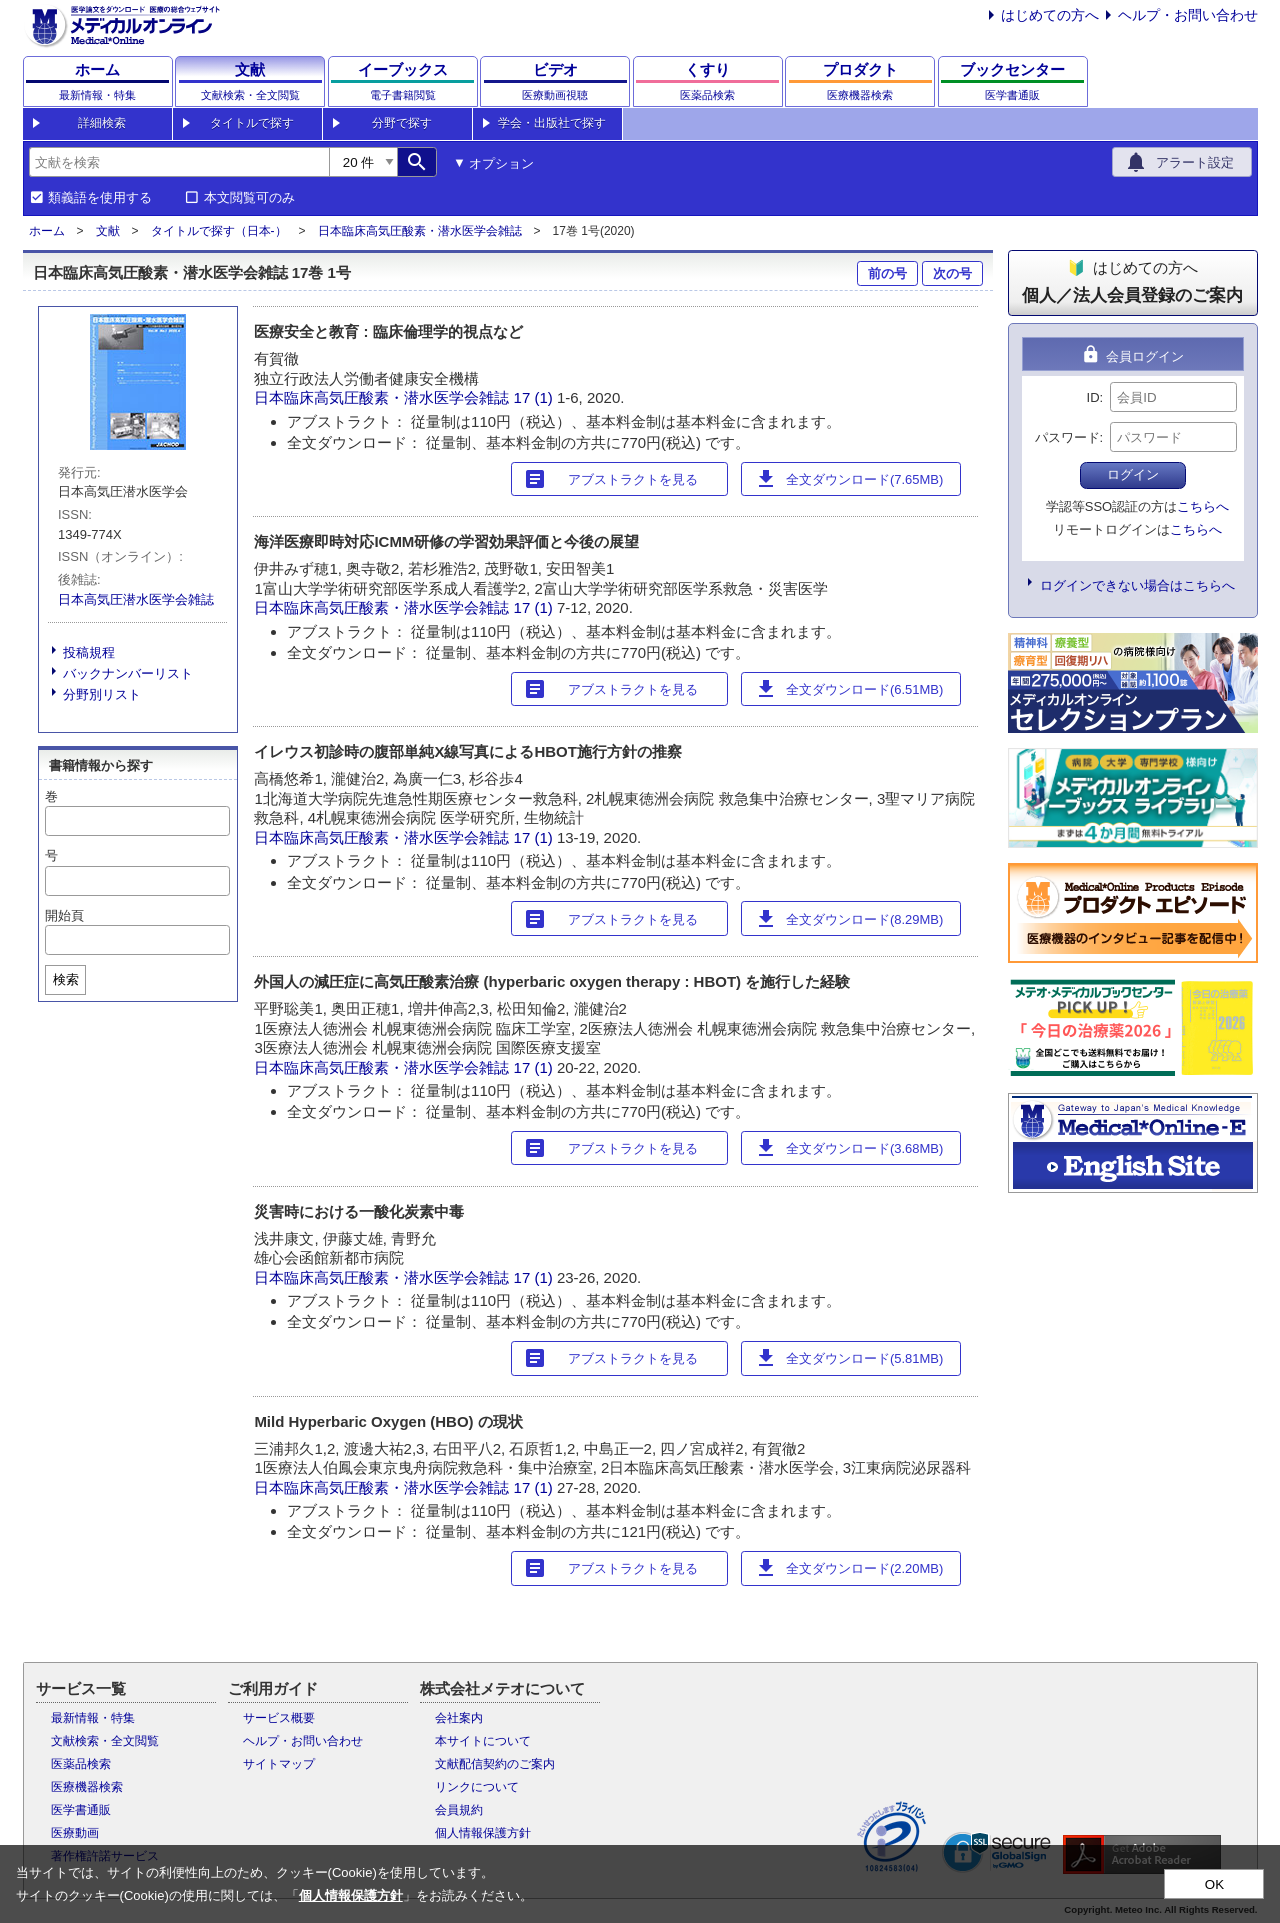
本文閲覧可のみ (249, 198)
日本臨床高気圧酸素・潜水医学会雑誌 (420, 231)
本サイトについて (483, 1741)
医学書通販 (81, 1810)
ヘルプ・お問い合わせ (1188, 15)
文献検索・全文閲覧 (105, 1741)
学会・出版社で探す (552, 123)
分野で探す (402, 123)
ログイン (1133, 474)
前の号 (887, 273)
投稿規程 (89, 652)
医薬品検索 (81, 1764)
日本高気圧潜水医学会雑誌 (136, 599)
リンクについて (477, 1787)
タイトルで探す (252, 123)
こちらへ (1203, 506)
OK (1214, 1884)
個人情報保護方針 (483, 1833)
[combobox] (179, 162)
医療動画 (75, 1833)
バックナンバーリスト (128, 673)
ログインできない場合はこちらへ (1137, 585)
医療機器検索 (87, 1787)
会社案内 (459, 1718)
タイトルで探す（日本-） (219, 231)
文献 (108, 231)
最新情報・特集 (93, 1718)
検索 (66, 979)
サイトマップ (279, 1764)
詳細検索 (102, 123)
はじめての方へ (1050, 15)
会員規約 (459, 1810)
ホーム (47, 231)
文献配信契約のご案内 (495, 1764)
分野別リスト (102, 694)
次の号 (952, 273)
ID (1093, 397)
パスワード (1067, 437)
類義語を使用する (100, 198)
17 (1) (535, 397)
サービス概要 (279, 1718)
